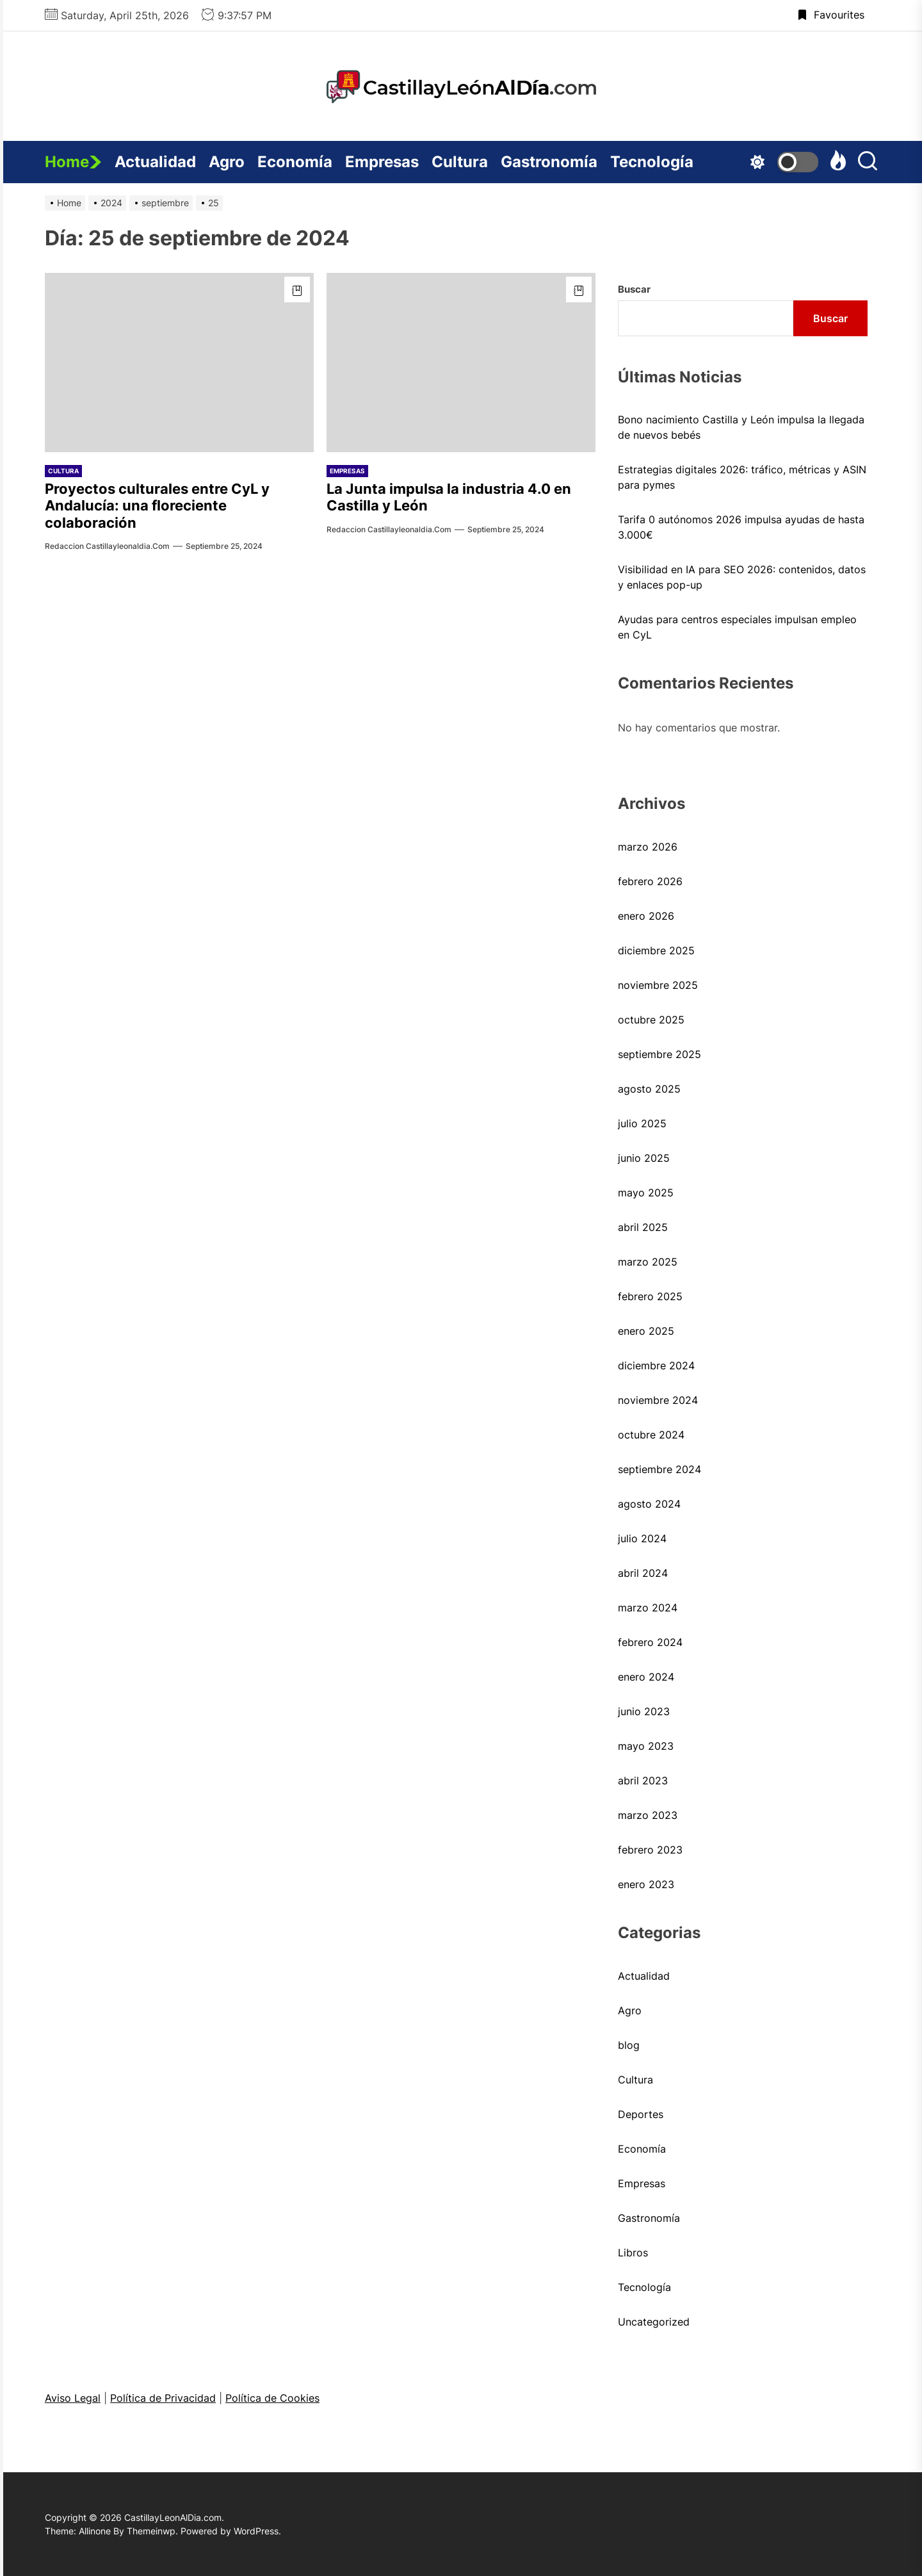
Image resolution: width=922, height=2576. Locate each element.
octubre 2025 (651, 1019)
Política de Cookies (272, 2398)
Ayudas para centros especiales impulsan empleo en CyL (737, 627)
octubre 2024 (651, 1434)
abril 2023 (643, 1780)
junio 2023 (644, 1711)
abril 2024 (643, 1573)
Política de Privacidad (163, 2398)
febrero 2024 (650, 1642)
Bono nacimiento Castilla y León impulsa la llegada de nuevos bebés (741, 427)
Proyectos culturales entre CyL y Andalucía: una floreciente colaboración (157, 505)
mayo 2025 (646, 1192)
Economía (294, 161)
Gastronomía (549, 161)
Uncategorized (654, 2321)
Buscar (634, 289)
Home (73, 161)
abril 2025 (643, 1227)
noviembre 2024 (658, 1400)
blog (629, 2045)
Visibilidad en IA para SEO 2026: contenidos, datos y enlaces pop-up (742, 577)
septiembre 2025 (659, 1054)
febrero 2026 (650, 881)
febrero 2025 (650, 1296)
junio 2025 (644, 1158)
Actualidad (155, 161)
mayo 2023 (646, 1746)
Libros (633, 2252)
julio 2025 (642, 1123)
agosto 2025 (649, 1088)
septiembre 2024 (659, 1469)
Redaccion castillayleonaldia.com (107, 546)
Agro (227, 161)
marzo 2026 (647, 846)
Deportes (640, 2114)
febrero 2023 (650, 1849)
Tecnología (651, 161)
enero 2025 (646, 1331)
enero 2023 (646, 1884)
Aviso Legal (73, 2398)
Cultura (460, 161)
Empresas (382, 161)
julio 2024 (642, 1538)
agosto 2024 (649, 1503)
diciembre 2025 (656, 950)
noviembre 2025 (658, 985)
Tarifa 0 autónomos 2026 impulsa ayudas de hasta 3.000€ (741, 527)
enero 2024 (646, 1676)
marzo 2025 (647, 1261)
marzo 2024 (647, 1607)
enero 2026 (646, 915)
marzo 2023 (647, 1815)
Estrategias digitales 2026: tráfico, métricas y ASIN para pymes (742, 477)
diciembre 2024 (656, 1365)
